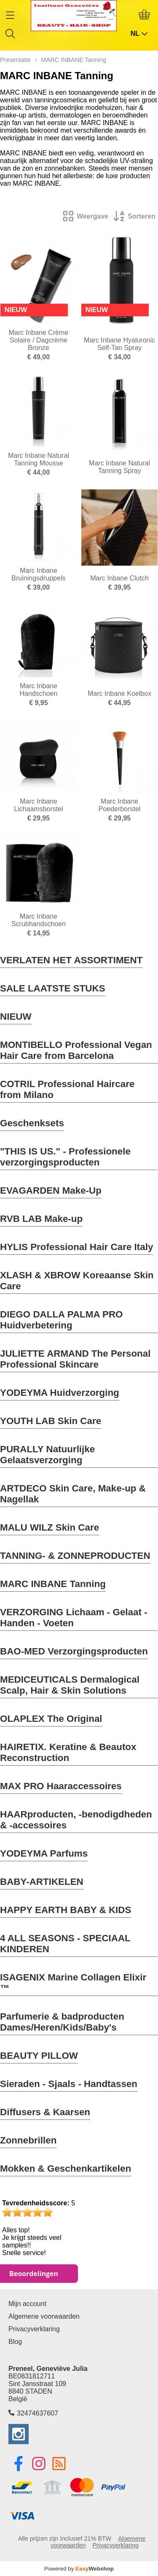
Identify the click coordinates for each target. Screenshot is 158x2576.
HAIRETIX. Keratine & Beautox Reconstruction (68, 1752)
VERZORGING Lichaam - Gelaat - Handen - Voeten (73, 1617)
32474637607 (37, 2413)
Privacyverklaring (34, 2329)
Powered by (79, 2568)
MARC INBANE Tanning (53, 1584)
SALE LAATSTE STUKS (52, 988)
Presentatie (15, 59)
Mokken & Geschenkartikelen (65, 2168)
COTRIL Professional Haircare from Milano (67, 1089)
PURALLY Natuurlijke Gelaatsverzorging (47, 1454)
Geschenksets (32, 1123)
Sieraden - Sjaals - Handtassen (68, 2084)
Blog (15, 2341)
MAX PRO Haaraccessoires (61, 1786)
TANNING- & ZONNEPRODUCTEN (75, 1555)
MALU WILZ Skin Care (49, 1527)
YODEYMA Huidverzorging (59, 1392)
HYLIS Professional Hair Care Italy (76, 1247)
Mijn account (27, 2303)
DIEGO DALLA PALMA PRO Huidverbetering (61, 1320)
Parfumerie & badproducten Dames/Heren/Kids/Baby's (62, 2022)
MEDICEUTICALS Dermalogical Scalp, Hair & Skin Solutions (69, 1685)
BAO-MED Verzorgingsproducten (74, 1651)
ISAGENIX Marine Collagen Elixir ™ (73, 1982)
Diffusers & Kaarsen (45, 2112)
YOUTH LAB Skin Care (50, 1421)
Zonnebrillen (28, 2140)
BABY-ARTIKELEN (41, 1881)
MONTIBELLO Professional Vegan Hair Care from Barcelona (76, 1050)
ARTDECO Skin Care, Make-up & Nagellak (73, 1493)
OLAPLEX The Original (51, 1718)
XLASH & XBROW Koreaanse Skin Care (77, 1280)
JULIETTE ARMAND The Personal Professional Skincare (75, 1359)
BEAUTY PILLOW (39, 2055)
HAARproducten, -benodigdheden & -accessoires (76, 1819)
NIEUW (16, 1016)
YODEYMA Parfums (44, 1853)
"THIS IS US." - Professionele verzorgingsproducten (65, 1157)
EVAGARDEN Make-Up (51, 1190)
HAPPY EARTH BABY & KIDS (65, 1910)
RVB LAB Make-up (41, 1218)
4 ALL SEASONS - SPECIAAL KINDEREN (65, 1943)
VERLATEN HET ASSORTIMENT (71, 960)
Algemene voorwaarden (44, 2316)
